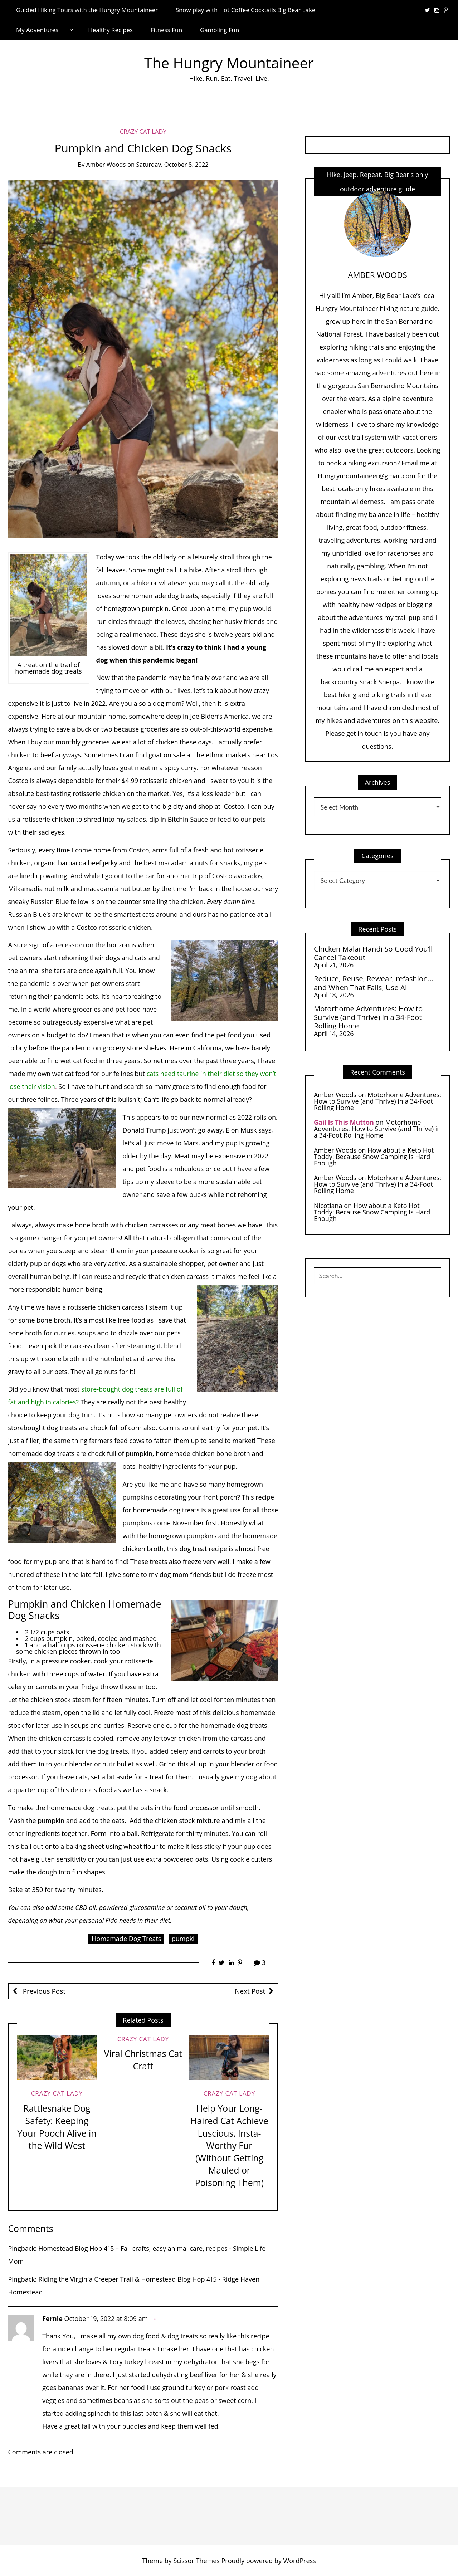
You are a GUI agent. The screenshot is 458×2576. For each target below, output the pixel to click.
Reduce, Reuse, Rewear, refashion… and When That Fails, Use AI (373, 983)
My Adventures (37, 30)
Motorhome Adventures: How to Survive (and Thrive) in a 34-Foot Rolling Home (368, 1017)
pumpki (183, 1938)
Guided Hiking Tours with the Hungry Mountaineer (87, 10)
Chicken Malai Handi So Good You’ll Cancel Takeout (373, 953)
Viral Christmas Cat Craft (143, 2060)
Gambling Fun (219, 30)
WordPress (299, 2560)
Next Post (250, 1991)
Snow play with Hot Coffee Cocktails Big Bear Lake (246, 10)
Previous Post (43, 1991)
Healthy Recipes (110, 30)
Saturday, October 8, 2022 (172, 164)
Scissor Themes (196, 2560)
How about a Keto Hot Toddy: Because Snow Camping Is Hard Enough (374, 1156)
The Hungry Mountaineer (229, 63)
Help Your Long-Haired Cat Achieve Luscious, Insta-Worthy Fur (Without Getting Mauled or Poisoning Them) (229, 2145)
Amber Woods (106, 164)
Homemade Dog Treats (126, 1938)
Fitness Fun (166, 30)
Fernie (52, 2318)
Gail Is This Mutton (344, 1122)
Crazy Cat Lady (143, 131)
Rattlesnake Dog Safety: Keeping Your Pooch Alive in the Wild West (56, 2126)
